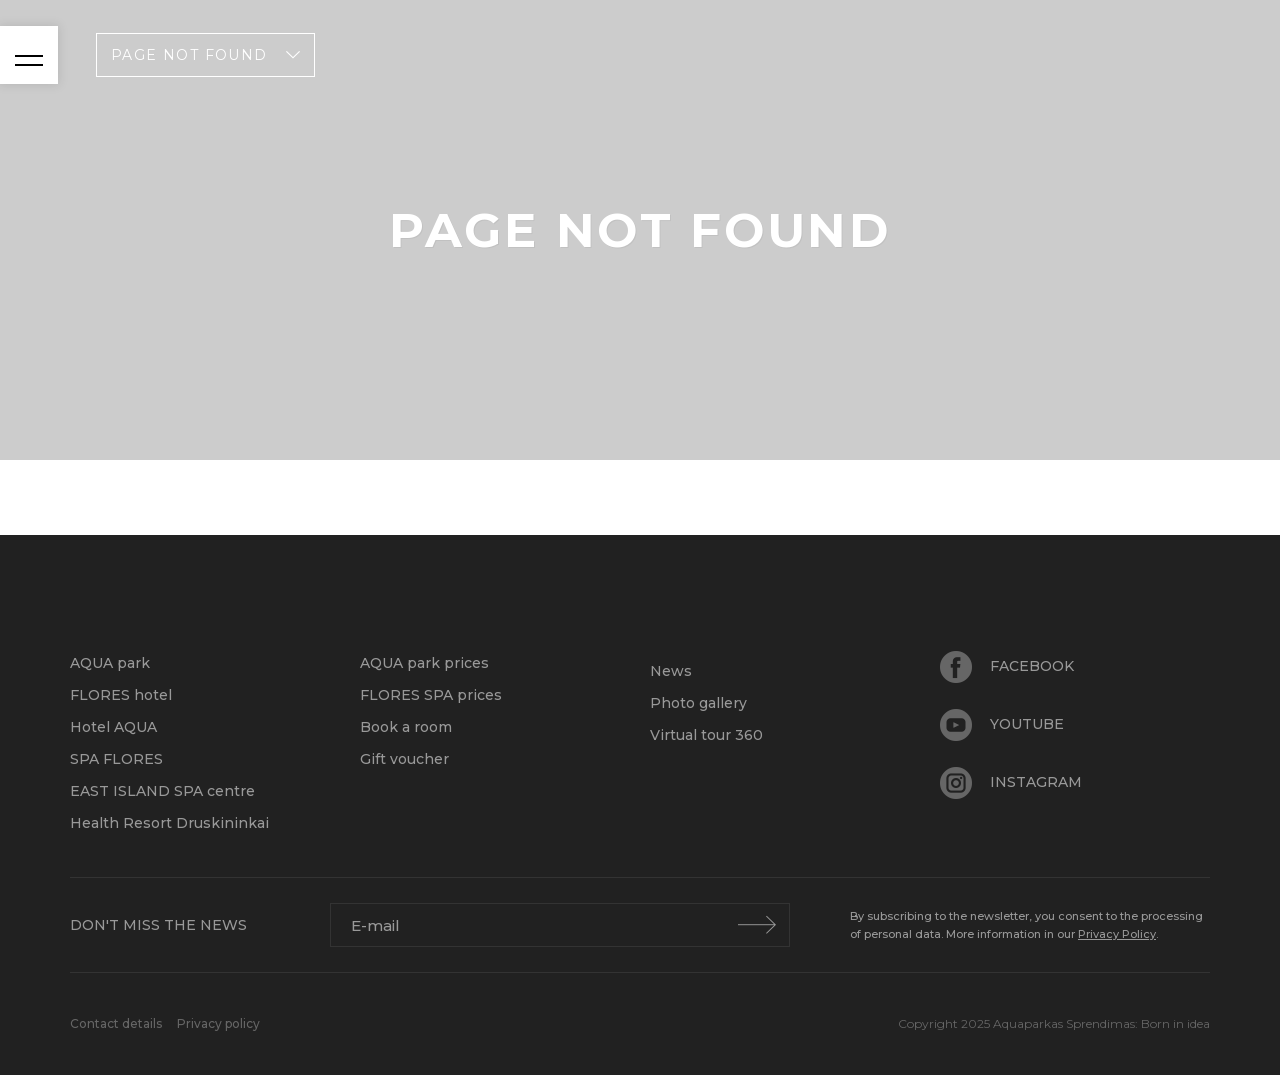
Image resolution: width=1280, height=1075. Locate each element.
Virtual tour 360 (706, 735)
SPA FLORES (116, 759)
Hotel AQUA (113, 727)
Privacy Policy (1117, 934)
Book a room (406, 727)
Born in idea (1175, 1023)
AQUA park (110, 663)
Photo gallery (698, 703)
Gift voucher (404, 759)
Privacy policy (218, 1023)
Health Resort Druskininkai (169, 823)
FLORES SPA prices (431, 695)
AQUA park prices (424, 663)
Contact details (117, 1023)
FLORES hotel (121, 695)
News (671, 671)
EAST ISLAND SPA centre (162, 791)
